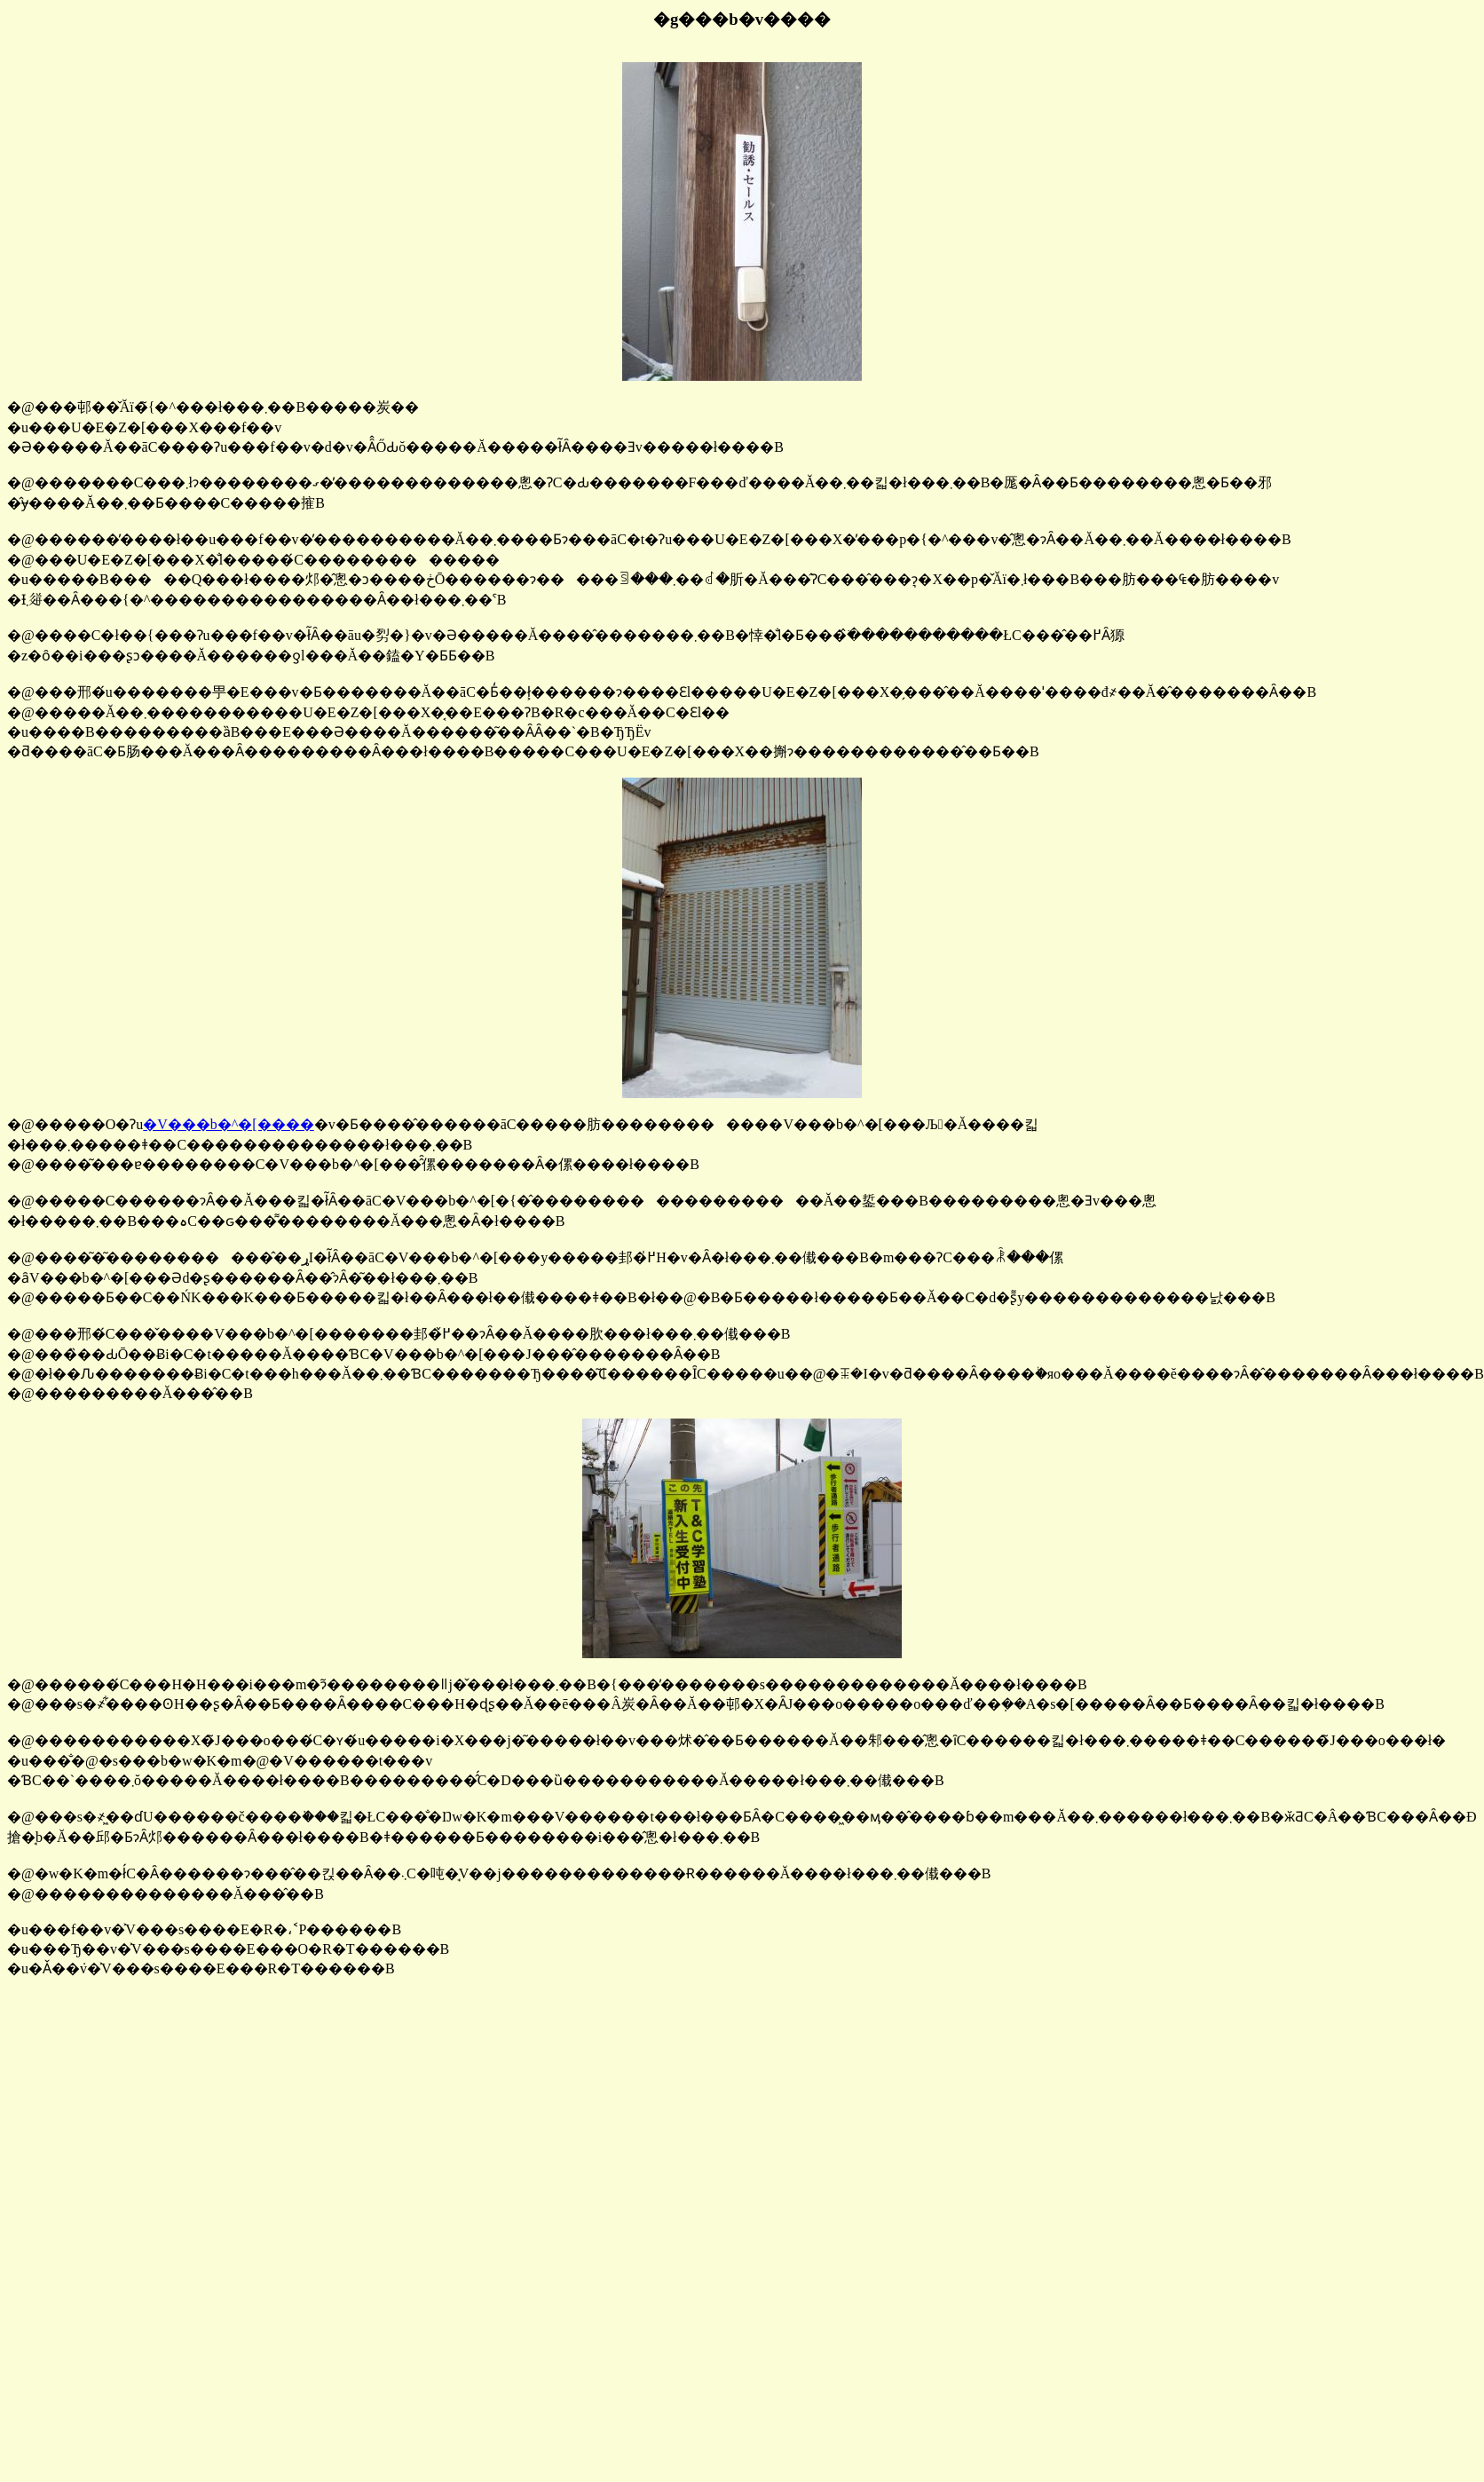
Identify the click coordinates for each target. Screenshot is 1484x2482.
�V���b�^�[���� (228, 1124)
